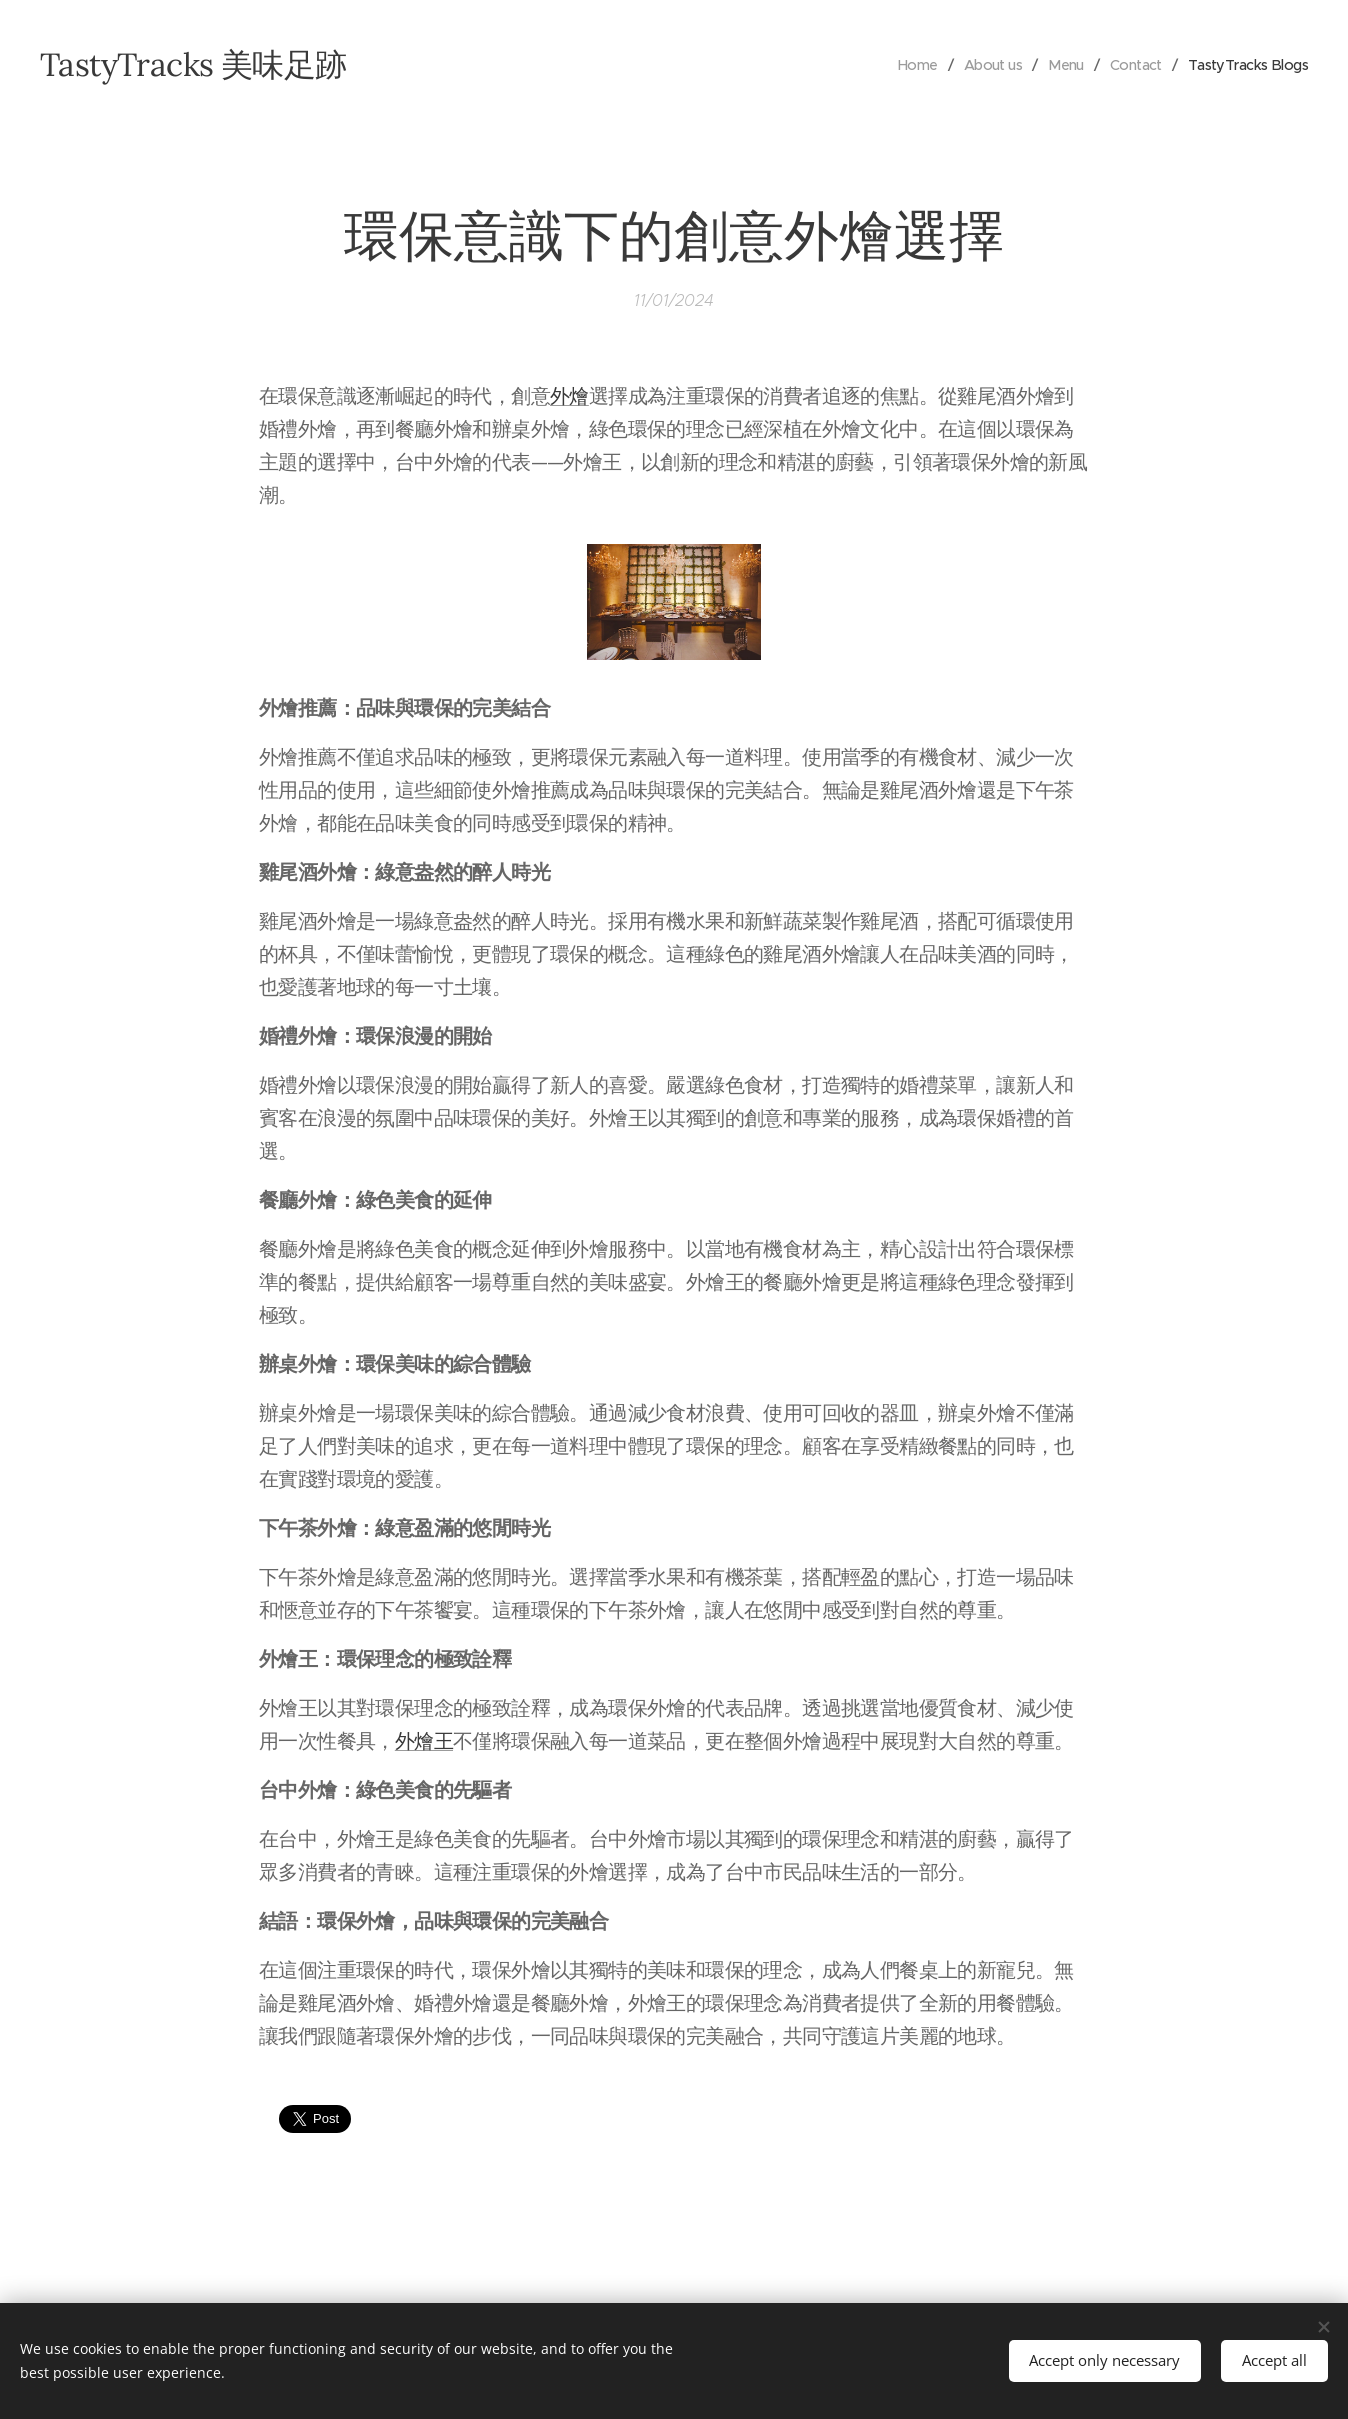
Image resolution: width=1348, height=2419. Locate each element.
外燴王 (424, 1741)
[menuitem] (901, 65)
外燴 (569, 396)
